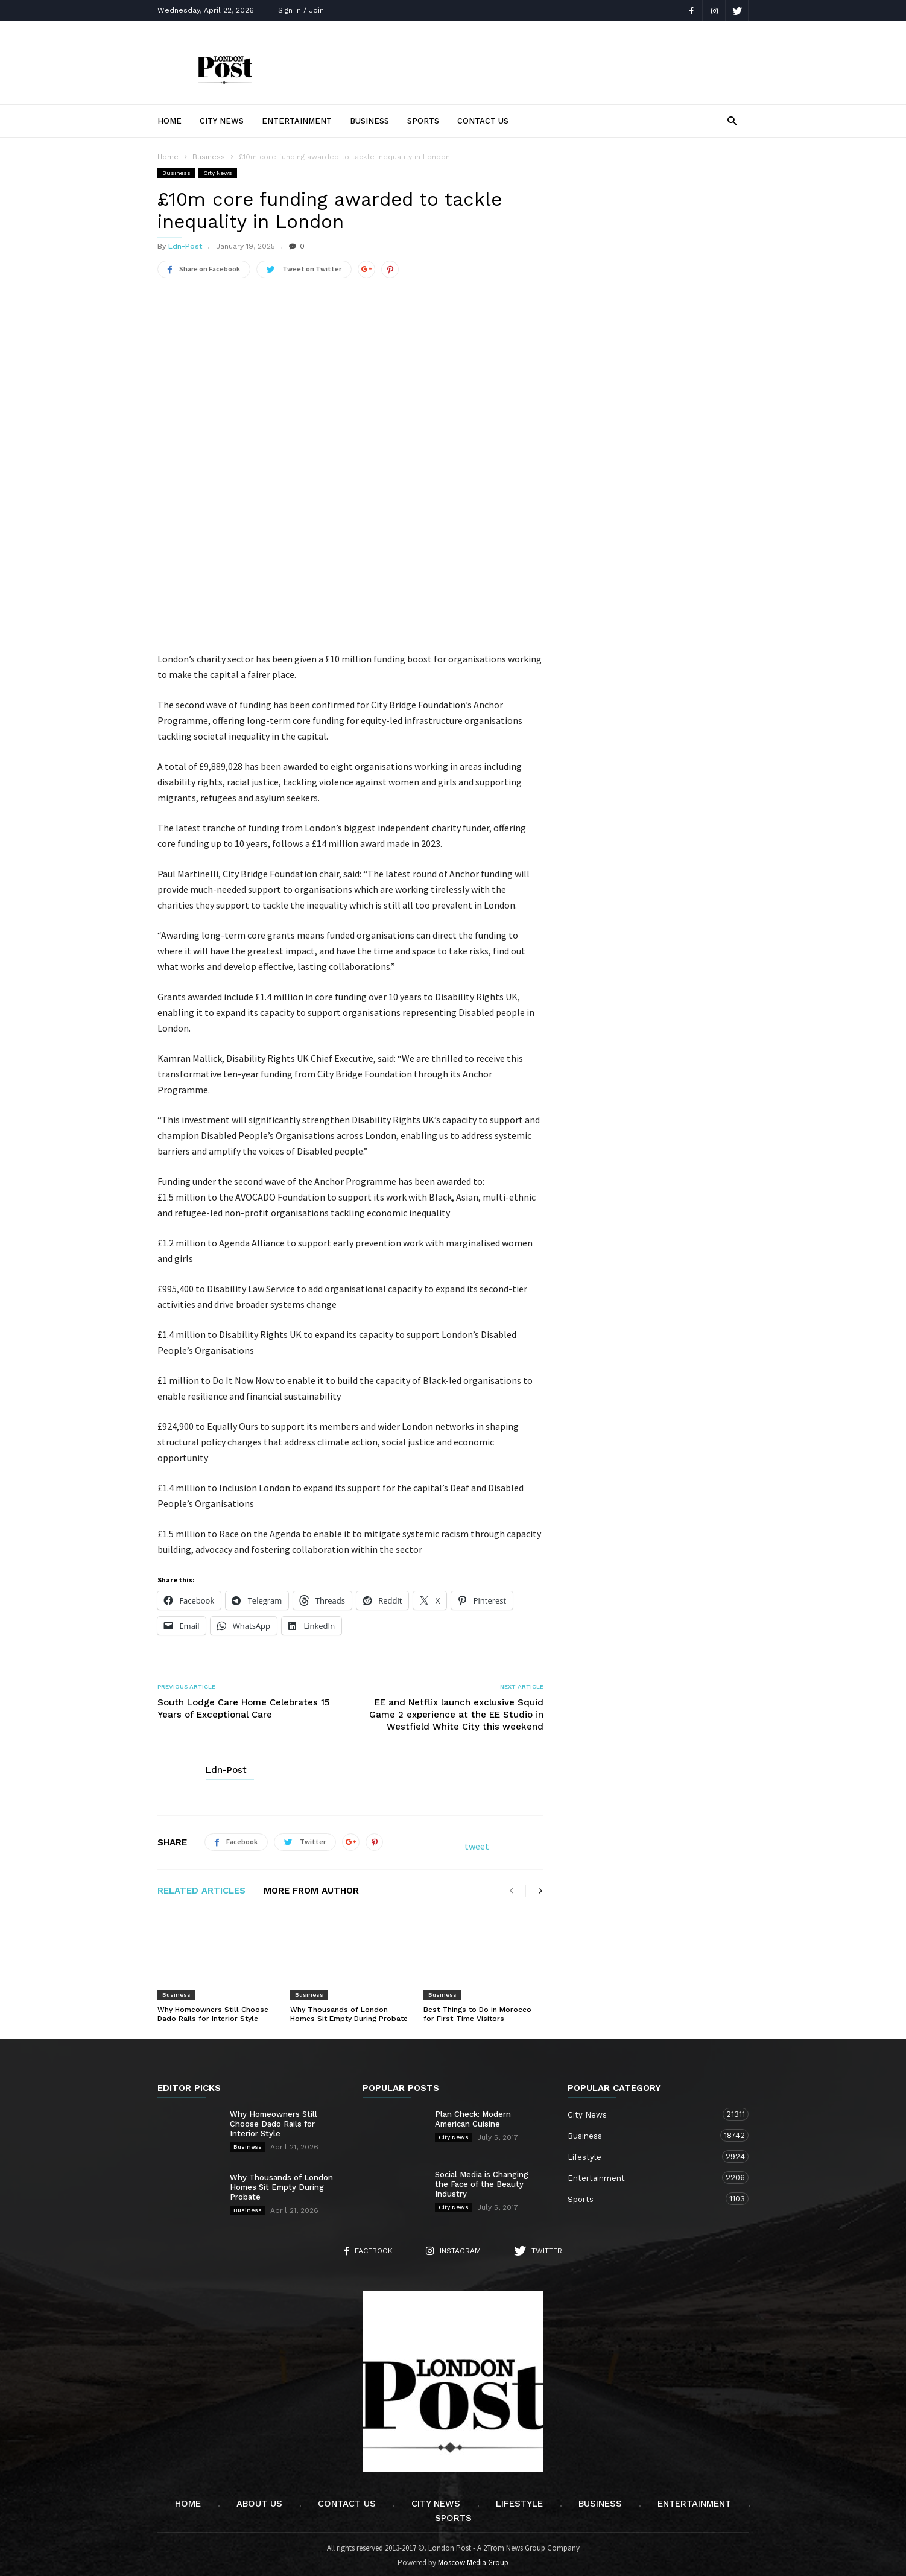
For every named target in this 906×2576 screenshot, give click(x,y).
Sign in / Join (301, 10)
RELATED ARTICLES (201, 1887)
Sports (423, 120)
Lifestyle (646, 2152)
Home (169, 120)
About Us (259, 2500)
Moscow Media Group (473, 2559)
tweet (476, 1842)
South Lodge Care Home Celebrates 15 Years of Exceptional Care (243, 1704)
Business (369, 120)
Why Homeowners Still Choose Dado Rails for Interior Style (212, 2010)
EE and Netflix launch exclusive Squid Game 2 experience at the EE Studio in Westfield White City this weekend (456, 1710)
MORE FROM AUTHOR (311, 1887)
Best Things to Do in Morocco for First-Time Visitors (477, 2010)
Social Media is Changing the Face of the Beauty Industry (481, 2180)
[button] (732, 120)
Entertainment (297, 120)
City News (222, 120)
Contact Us (482, 120)
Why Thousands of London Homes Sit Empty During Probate (349, 2010)
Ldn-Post (185, 246)
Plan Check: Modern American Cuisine (473, 2115)
